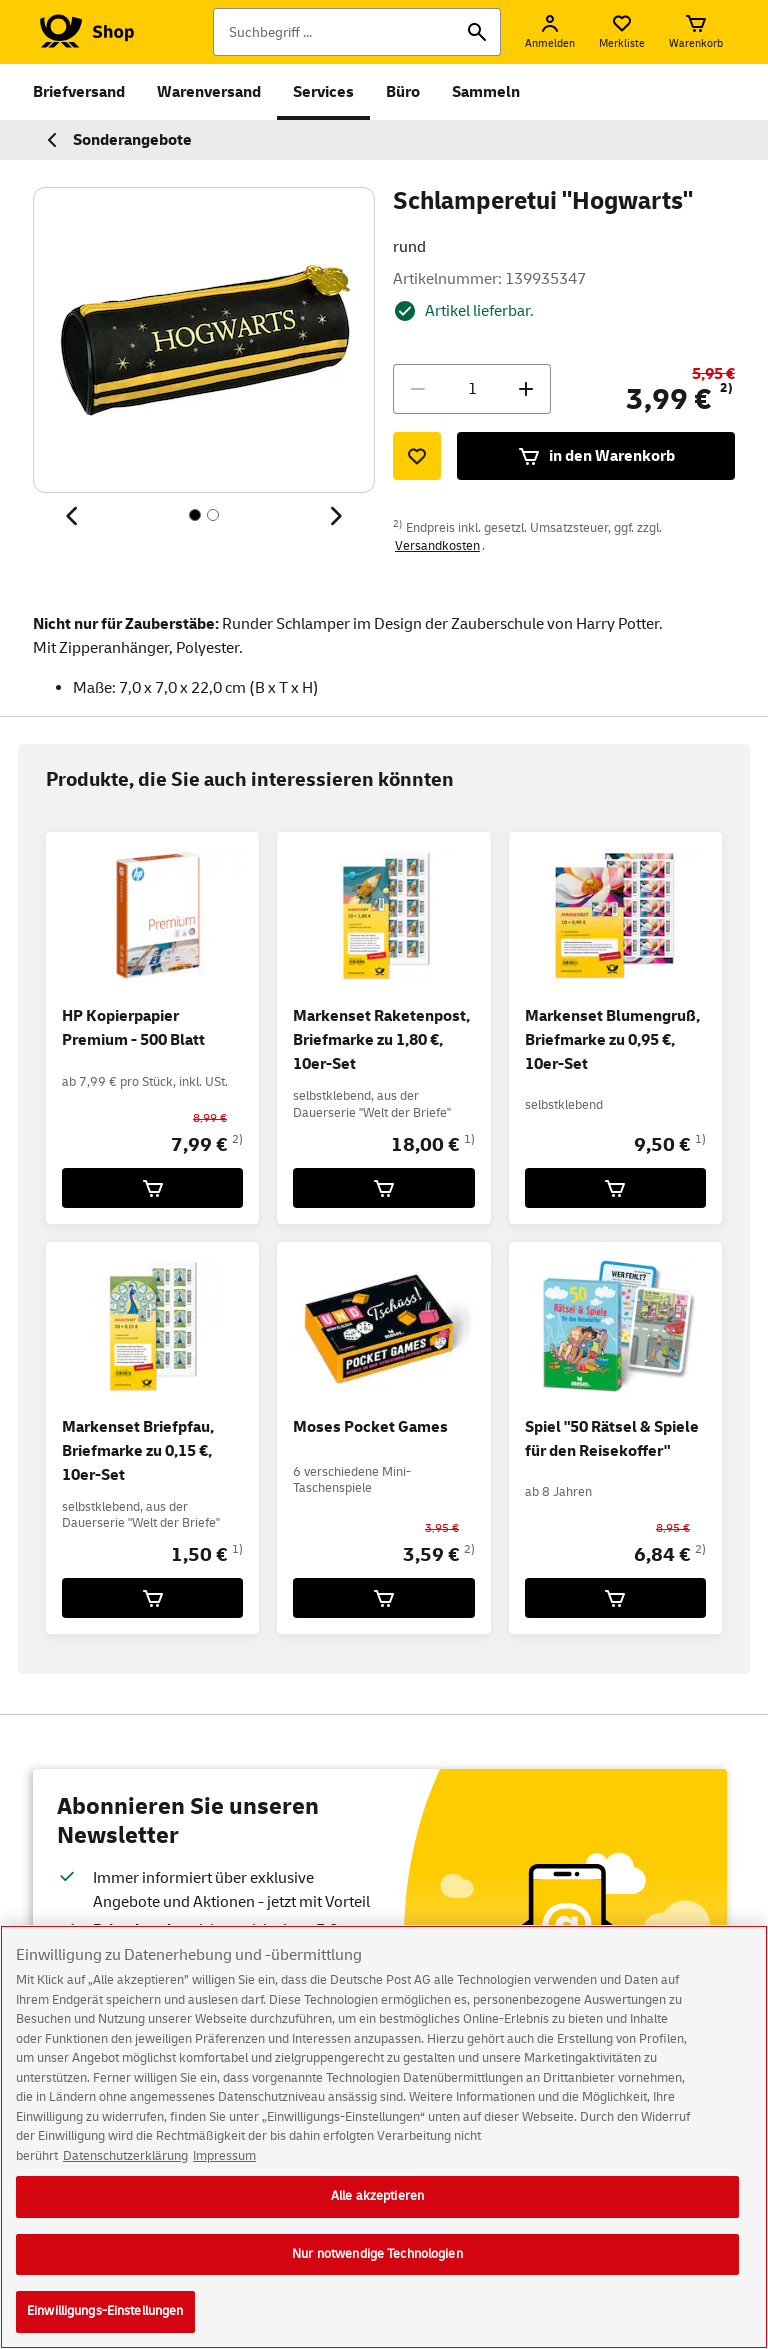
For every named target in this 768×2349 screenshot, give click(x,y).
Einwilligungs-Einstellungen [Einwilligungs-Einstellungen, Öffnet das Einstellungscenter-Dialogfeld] (105, 2315)
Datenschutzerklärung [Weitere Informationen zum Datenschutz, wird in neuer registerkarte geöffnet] (125, 2159)
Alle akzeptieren (377, 2200)
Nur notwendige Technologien (377, 2257)
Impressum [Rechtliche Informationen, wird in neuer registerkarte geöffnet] (224, 2159)
